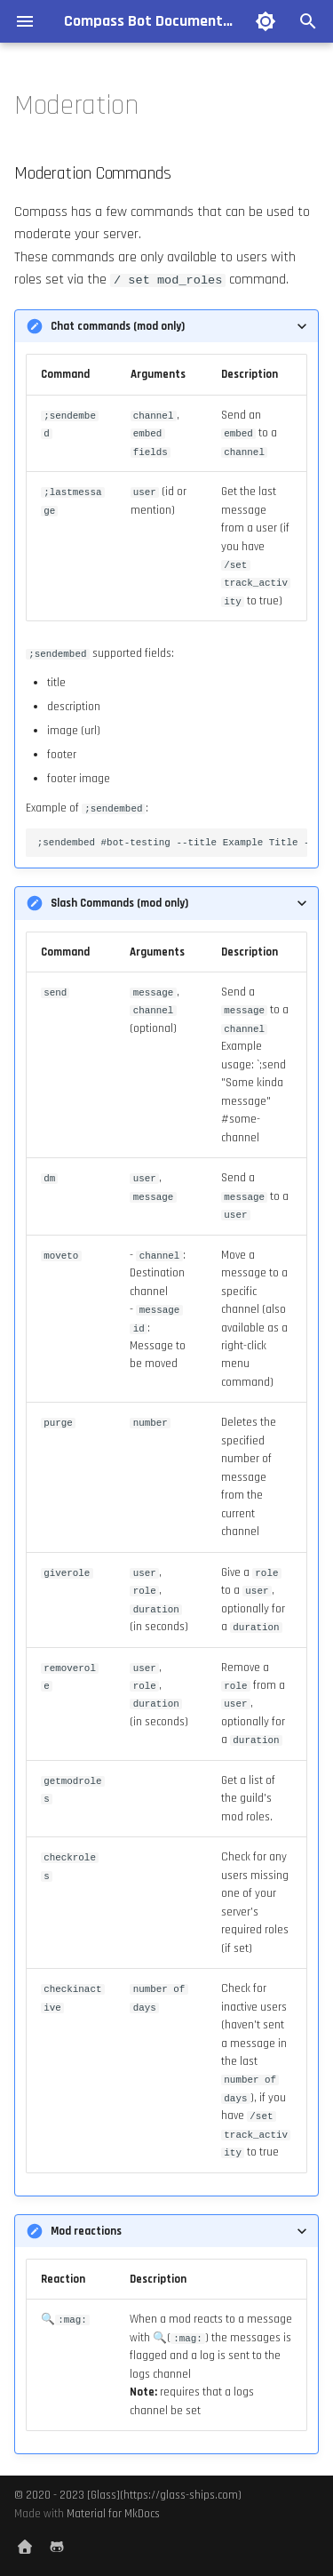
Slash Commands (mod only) (119, 903)
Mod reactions (86, 2231)
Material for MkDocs (113, 2514)
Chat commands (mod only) (118, 326)
